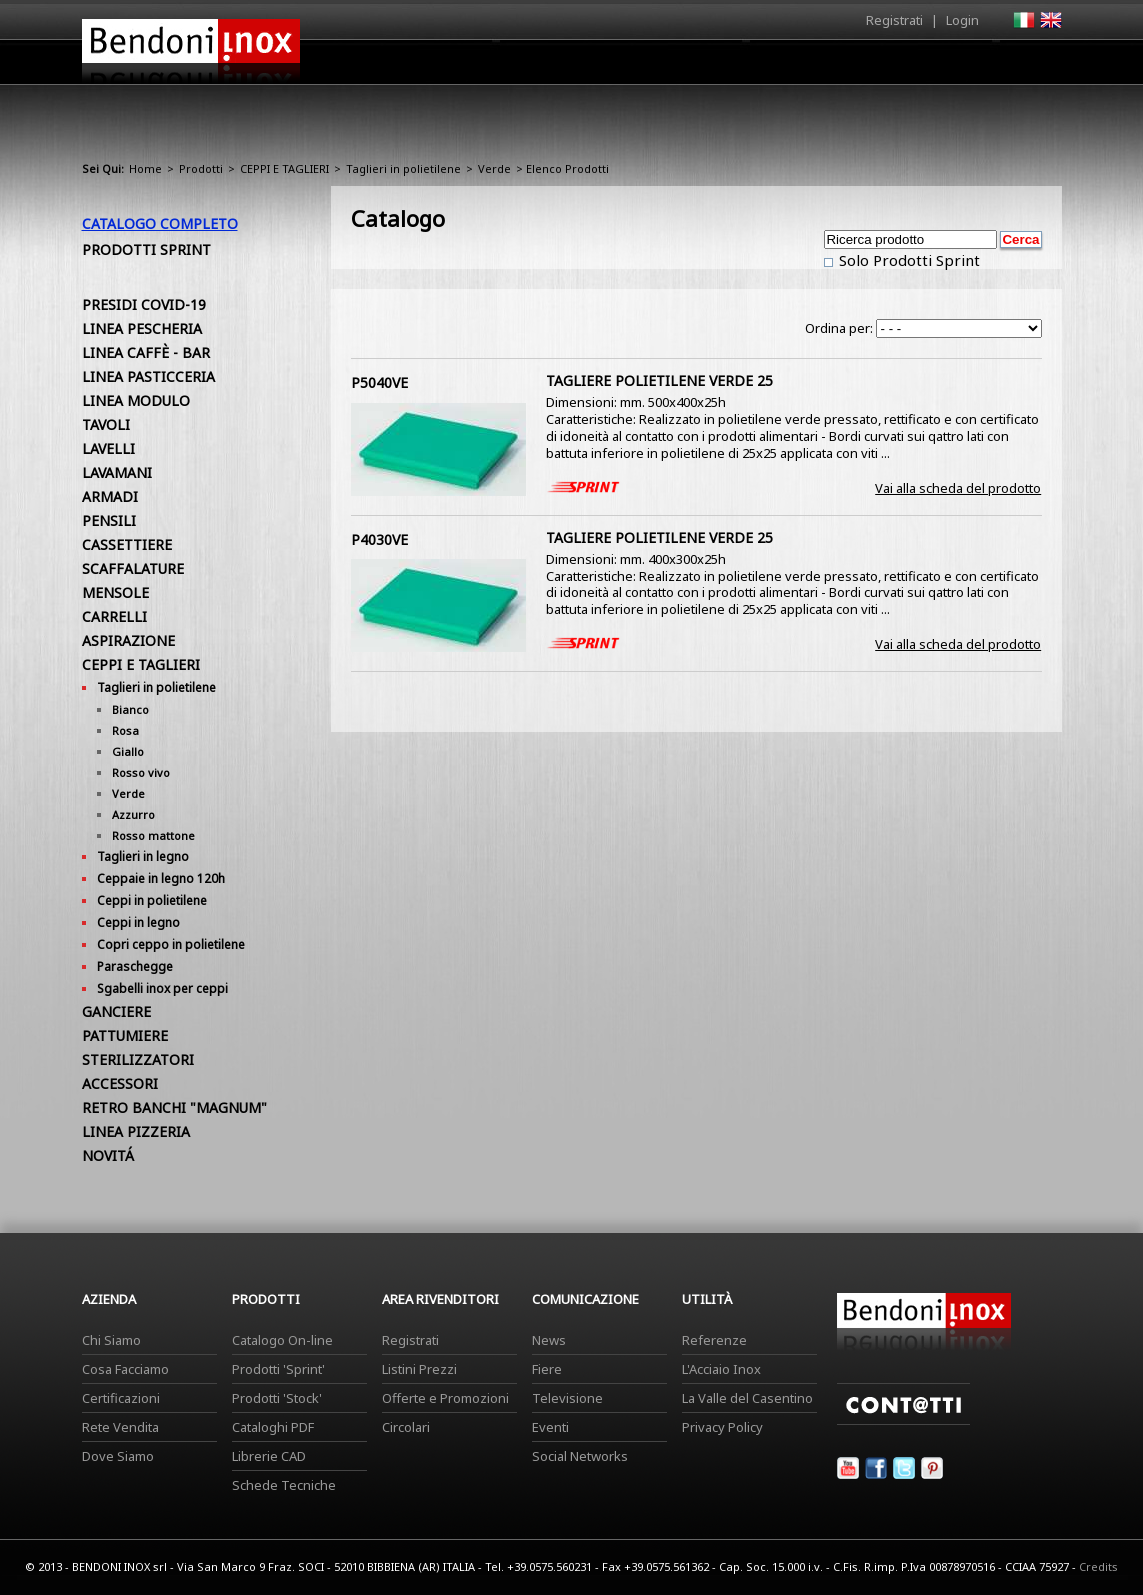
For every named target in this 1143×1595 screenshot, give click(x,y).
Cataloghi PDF (273, 1427)
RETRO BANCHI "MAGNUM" (174, 1107)
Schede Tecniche (284, 1485)
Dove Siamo (118, 1456)
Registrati (894, 20)
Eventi (550, 1427)
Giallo (128, 751)
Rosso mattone (153, 835)
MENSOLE (115, 592)
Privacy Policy (722, 1427)
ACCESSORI (120, 1083)
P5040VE (379, 382)
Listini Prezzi (419, 1369)
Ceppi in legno (138, 922)
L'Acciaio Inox (721, 1369)
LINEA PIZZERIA (136, 1131)
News (549, 1340)
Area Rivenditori (727, 67)
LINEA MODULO (136, 400)
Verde (494, 168)
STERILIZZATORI (138, 1059)
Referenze (714, 1340)
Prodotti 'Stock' (277, 1398)
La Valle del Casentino (747, 1398)
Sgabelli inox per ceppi (162, 988)
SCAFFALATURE (133, 568)
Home (460, 61)
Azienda (535, 67)
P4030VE (379, 539)
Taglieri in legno (143, 856)
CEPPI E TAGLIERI (284, 168)
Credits (1098, 1566)
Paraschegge (135, 966)
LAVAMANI (117, 472)
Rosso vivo (141, 772)
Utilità (958, 67)
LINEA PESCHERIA (142, 328)
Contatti (1034, 61)
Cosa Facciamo (125, 1369)
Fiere (547, 1369)
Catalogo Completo (160, 223)
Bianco (130, 709)
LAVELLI (108, 448)
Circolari (406, 1427)
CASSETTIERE (127, 544)
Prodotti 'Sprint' (278, 1369)
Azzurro (133, 814)
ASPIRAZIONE (128, 640)
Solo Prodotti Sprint (907, 260)
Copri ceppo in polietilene (171, 944)
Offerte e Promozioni (445, 1398)
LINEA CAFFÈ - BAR (146, 352)
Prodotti (618, 67)
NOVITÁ (108, 1155)
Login (962, 20)
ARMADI (110, 496)
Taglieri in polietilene (403, 168)
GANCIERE (116, 1011)
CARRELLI (114, 616)
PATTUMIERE (125, 1035)
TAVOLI (106, 424)
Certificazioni (121, 1398)
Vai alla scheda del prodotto (958, 488)
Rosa (125, 730)
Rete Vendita (120, 1427)
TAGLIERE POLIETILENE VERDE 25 (659, 380)
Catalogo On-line (282, 1340)
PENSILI (109, 520)
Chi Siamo (111, 1340)
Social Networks (580, 1456)
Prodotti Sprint (146, 249)
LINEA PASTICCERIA (148, 376)
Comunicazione (859, 67)
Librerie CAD (269, 1456)
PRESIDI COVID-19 (144, 304)
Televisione (567, 1398)
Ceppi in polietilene (152, 900)
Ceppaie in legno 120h (161, 878)
